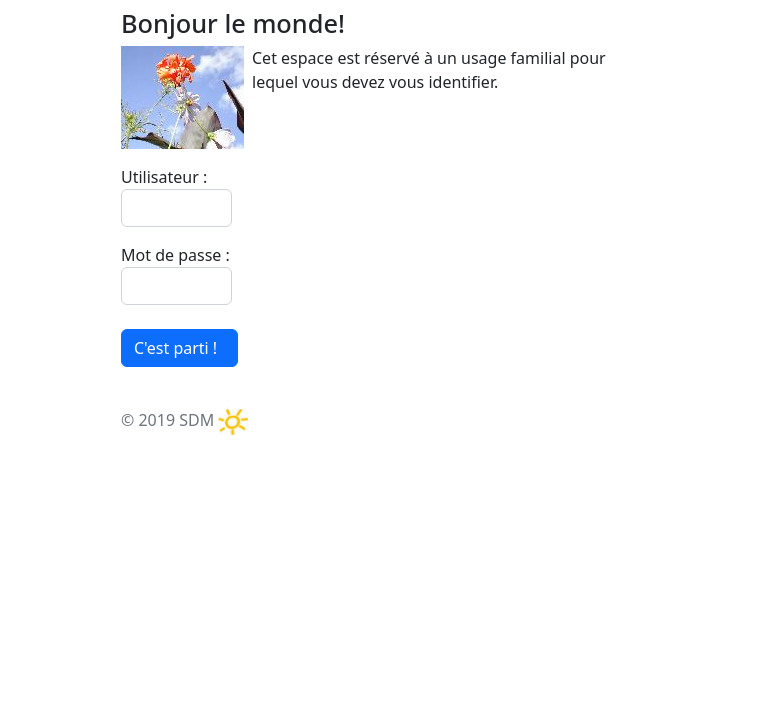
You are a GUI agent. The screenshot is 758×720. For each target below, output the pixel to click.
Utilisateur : (164, 177)
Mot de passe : (175, 255)
